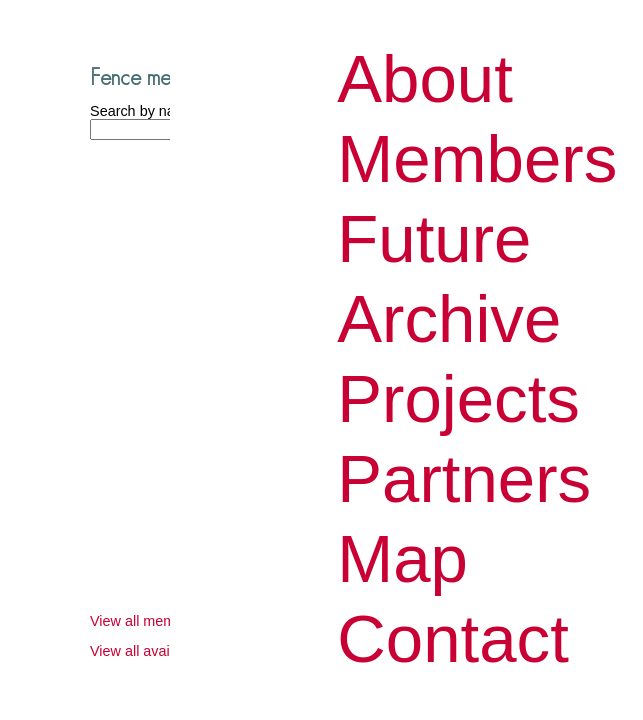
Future (434, 238)
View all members (146, 621)
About (425, 78)
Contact (453, 638)
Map (402, 558)
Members (477, 158)
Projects (458, 398)
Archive (449, 318)
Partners (464, 478)
